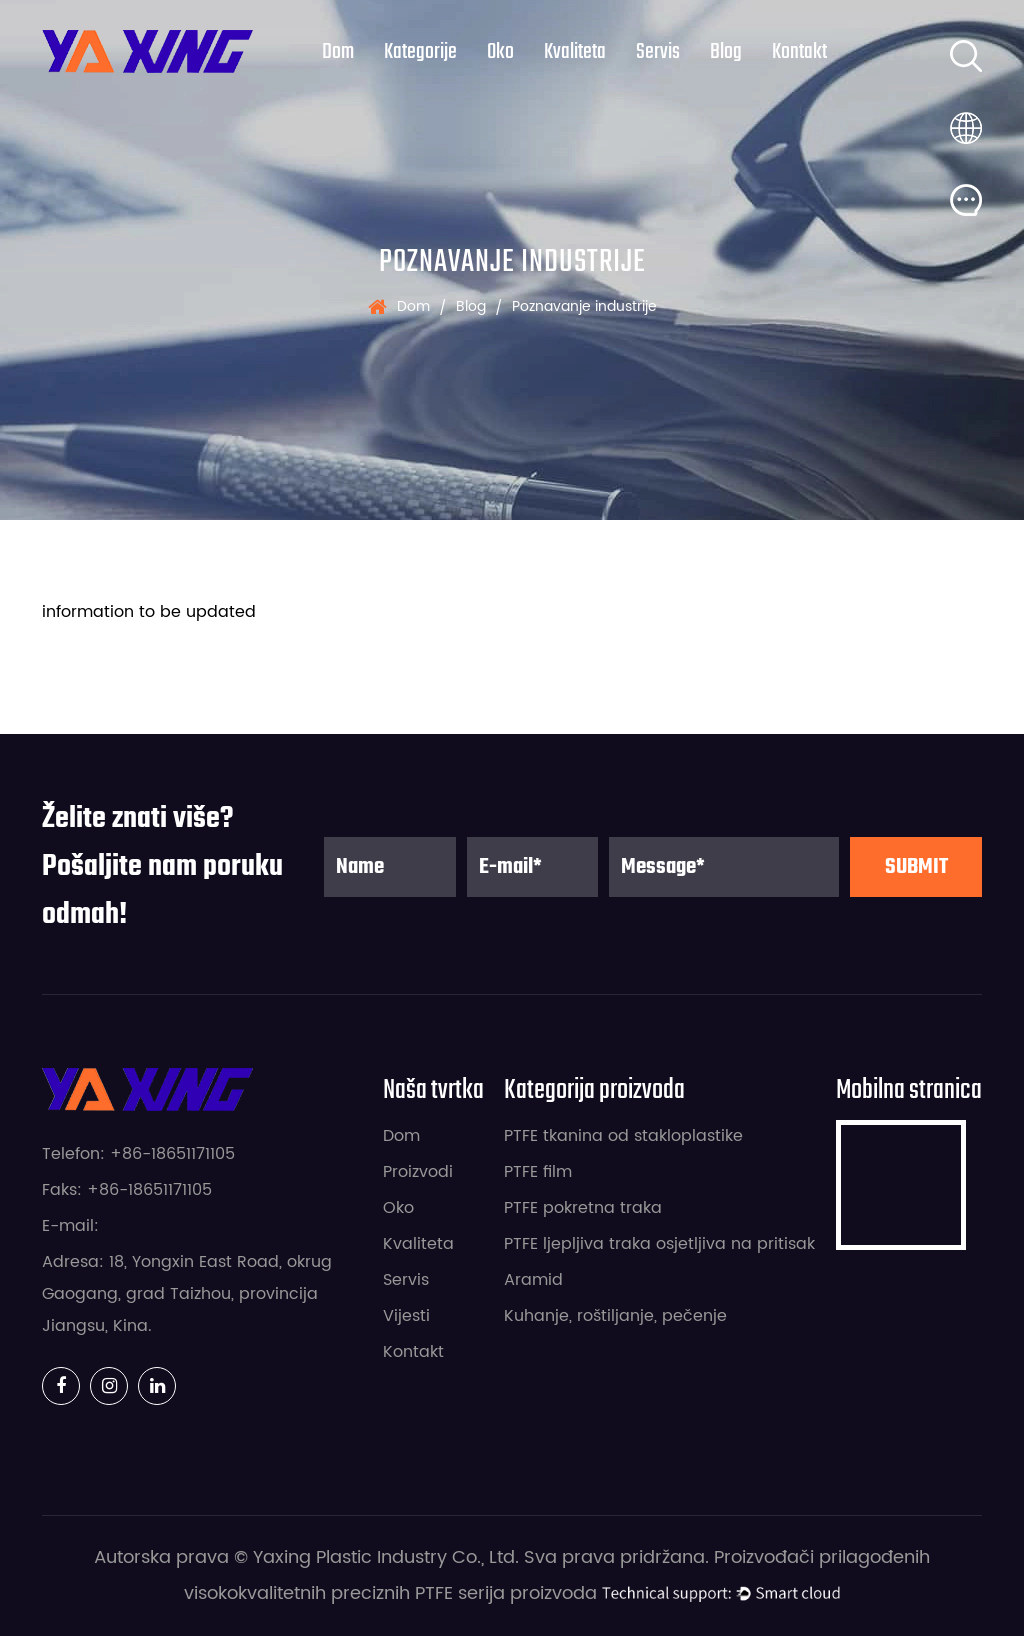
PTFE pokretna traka (583, 1208)
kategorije (420, 52)
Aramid (533, 1280)
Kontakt (799, 52)
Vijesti (406, 1316)
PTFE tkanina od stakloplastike (623, 1136)
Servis (658, 52)
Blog (726, 52)
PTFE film (538, 1172)
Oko (500, 52)
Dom (338, 52)
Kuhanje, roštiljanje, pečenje (615, 1316)
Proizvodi (418, 1172)
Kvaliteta (575, 52)
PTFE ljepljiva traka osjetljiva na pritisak (659, 1244)
